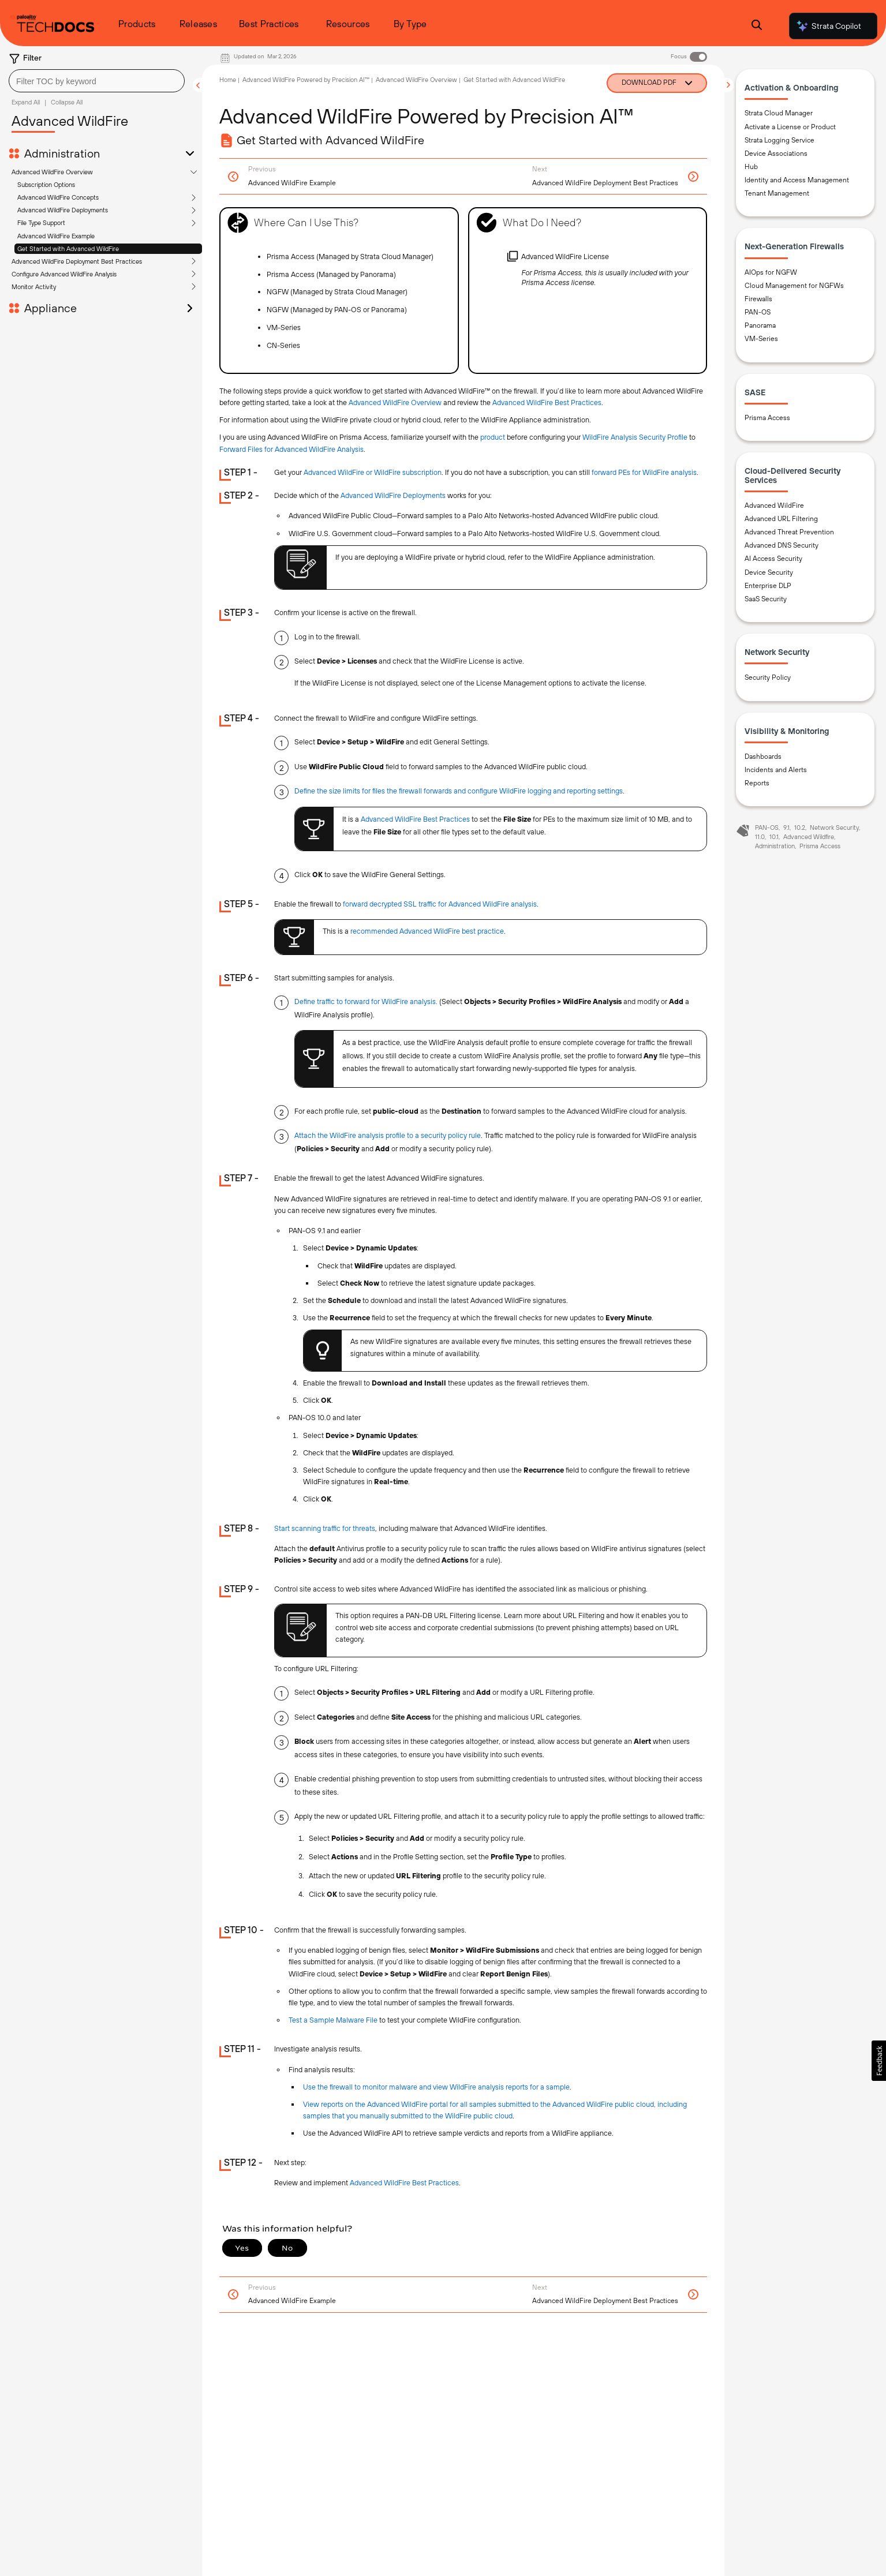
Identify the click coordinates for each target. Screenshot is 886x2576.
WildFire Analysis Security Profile (634, 437)
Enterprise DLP (768, 586)
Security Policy (768, 677)
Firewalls (758, 299)
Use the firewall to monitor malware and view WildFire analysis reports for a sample (436, 2087)
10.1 (774, 836)
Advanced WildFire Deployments (62, 210)
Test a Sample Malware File (333, 2020)
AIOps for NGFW (771, 272)
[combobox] (97, 80)
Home (227, 79)
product (492, 437)
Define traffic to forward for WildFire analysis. (366, 1001)
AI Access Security (773, 559)
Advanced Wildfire (808, 836)
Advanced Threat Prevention (789, 532)
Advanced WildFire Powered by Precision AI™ (305, 79)
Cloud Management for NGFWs (794, 286)
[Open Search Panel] (756, 26)
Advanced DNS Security (781, 545)
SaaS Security (766, 599)
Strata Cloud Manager (779, 113)
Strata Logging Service (779, 140)
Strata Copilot (828, 26)
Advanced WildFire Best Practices (546, 402)
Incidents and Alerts (776, 770)
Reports (757, 783)
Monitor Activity (34, 286)
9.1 (786, 827)
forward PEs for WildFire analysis (644, 472)
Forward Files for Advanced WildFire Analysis (291, 449)
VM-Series (761, 339)
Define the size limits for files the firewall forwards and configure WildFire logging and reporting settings (458, 791)
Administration (62, 153)
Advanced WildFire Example (56, 236)
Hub (751, 167)
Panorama (760, 325)
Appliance (50, 308)
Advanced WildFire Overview (52, 172)
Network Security (834, 827)
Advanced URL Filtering (781, 519)
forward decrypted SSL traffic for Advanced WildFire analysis (440, 904)
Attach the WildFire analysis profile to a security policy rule (387, 1135)
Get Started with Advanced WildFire (68, 248)
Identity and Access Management (797, 180)
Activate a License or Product (790, 127)
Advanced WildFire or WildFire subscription (373, 472)
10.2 (799, 827)
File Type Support (41, 222)
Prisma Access (767, 418)
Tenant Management (777, 193)
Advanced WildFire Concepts (58, 197)
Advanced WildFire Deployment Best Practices (77, 261)
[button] (879, 2060)
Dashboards (763, 756)
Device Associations (776, 153)
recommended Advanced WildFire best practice (427, 931)
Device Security (769, 572)
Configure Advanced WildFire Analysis (64, 274)
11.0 (760, 836)
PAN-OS (758, 312)
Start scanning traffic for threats (324, 1528)
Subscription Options (46, 184)
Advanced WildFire (774, 505)
